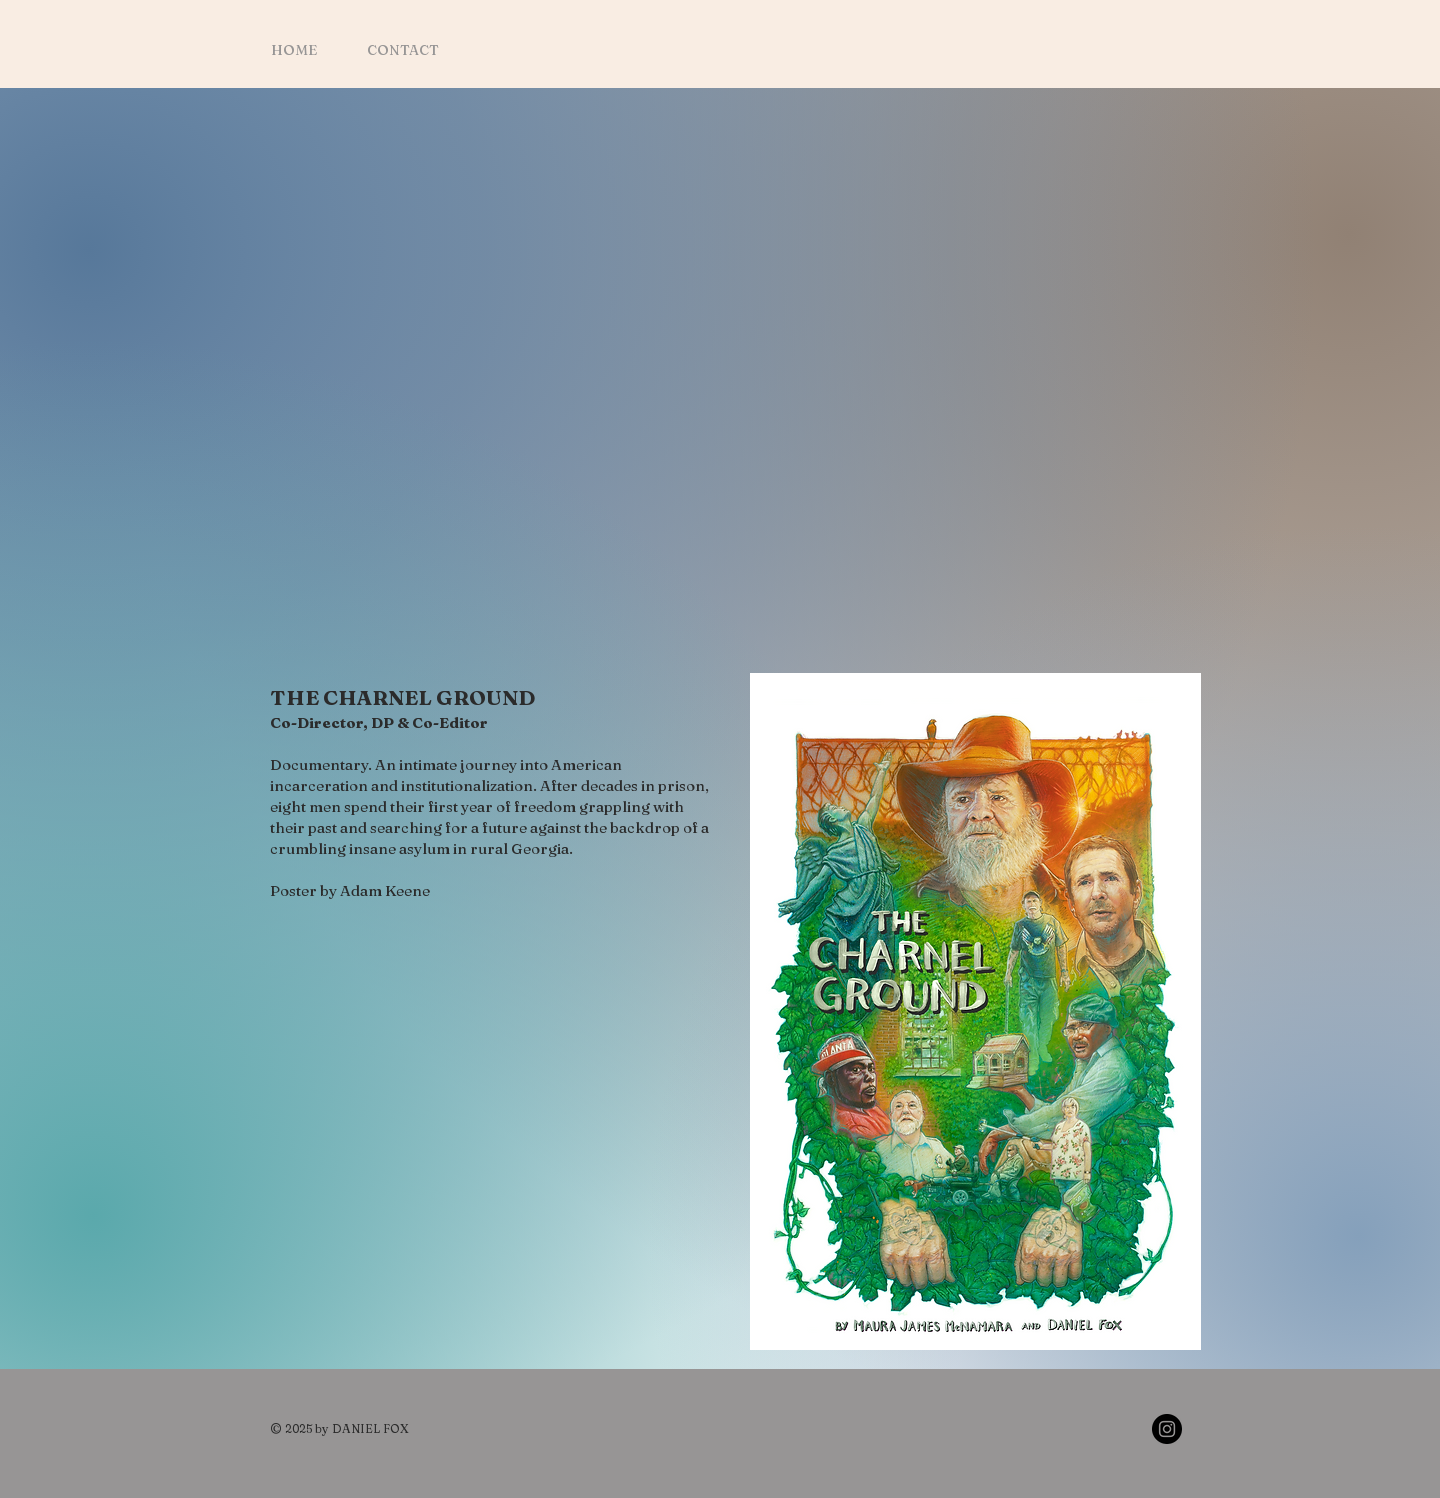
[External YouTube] (735, 386)
